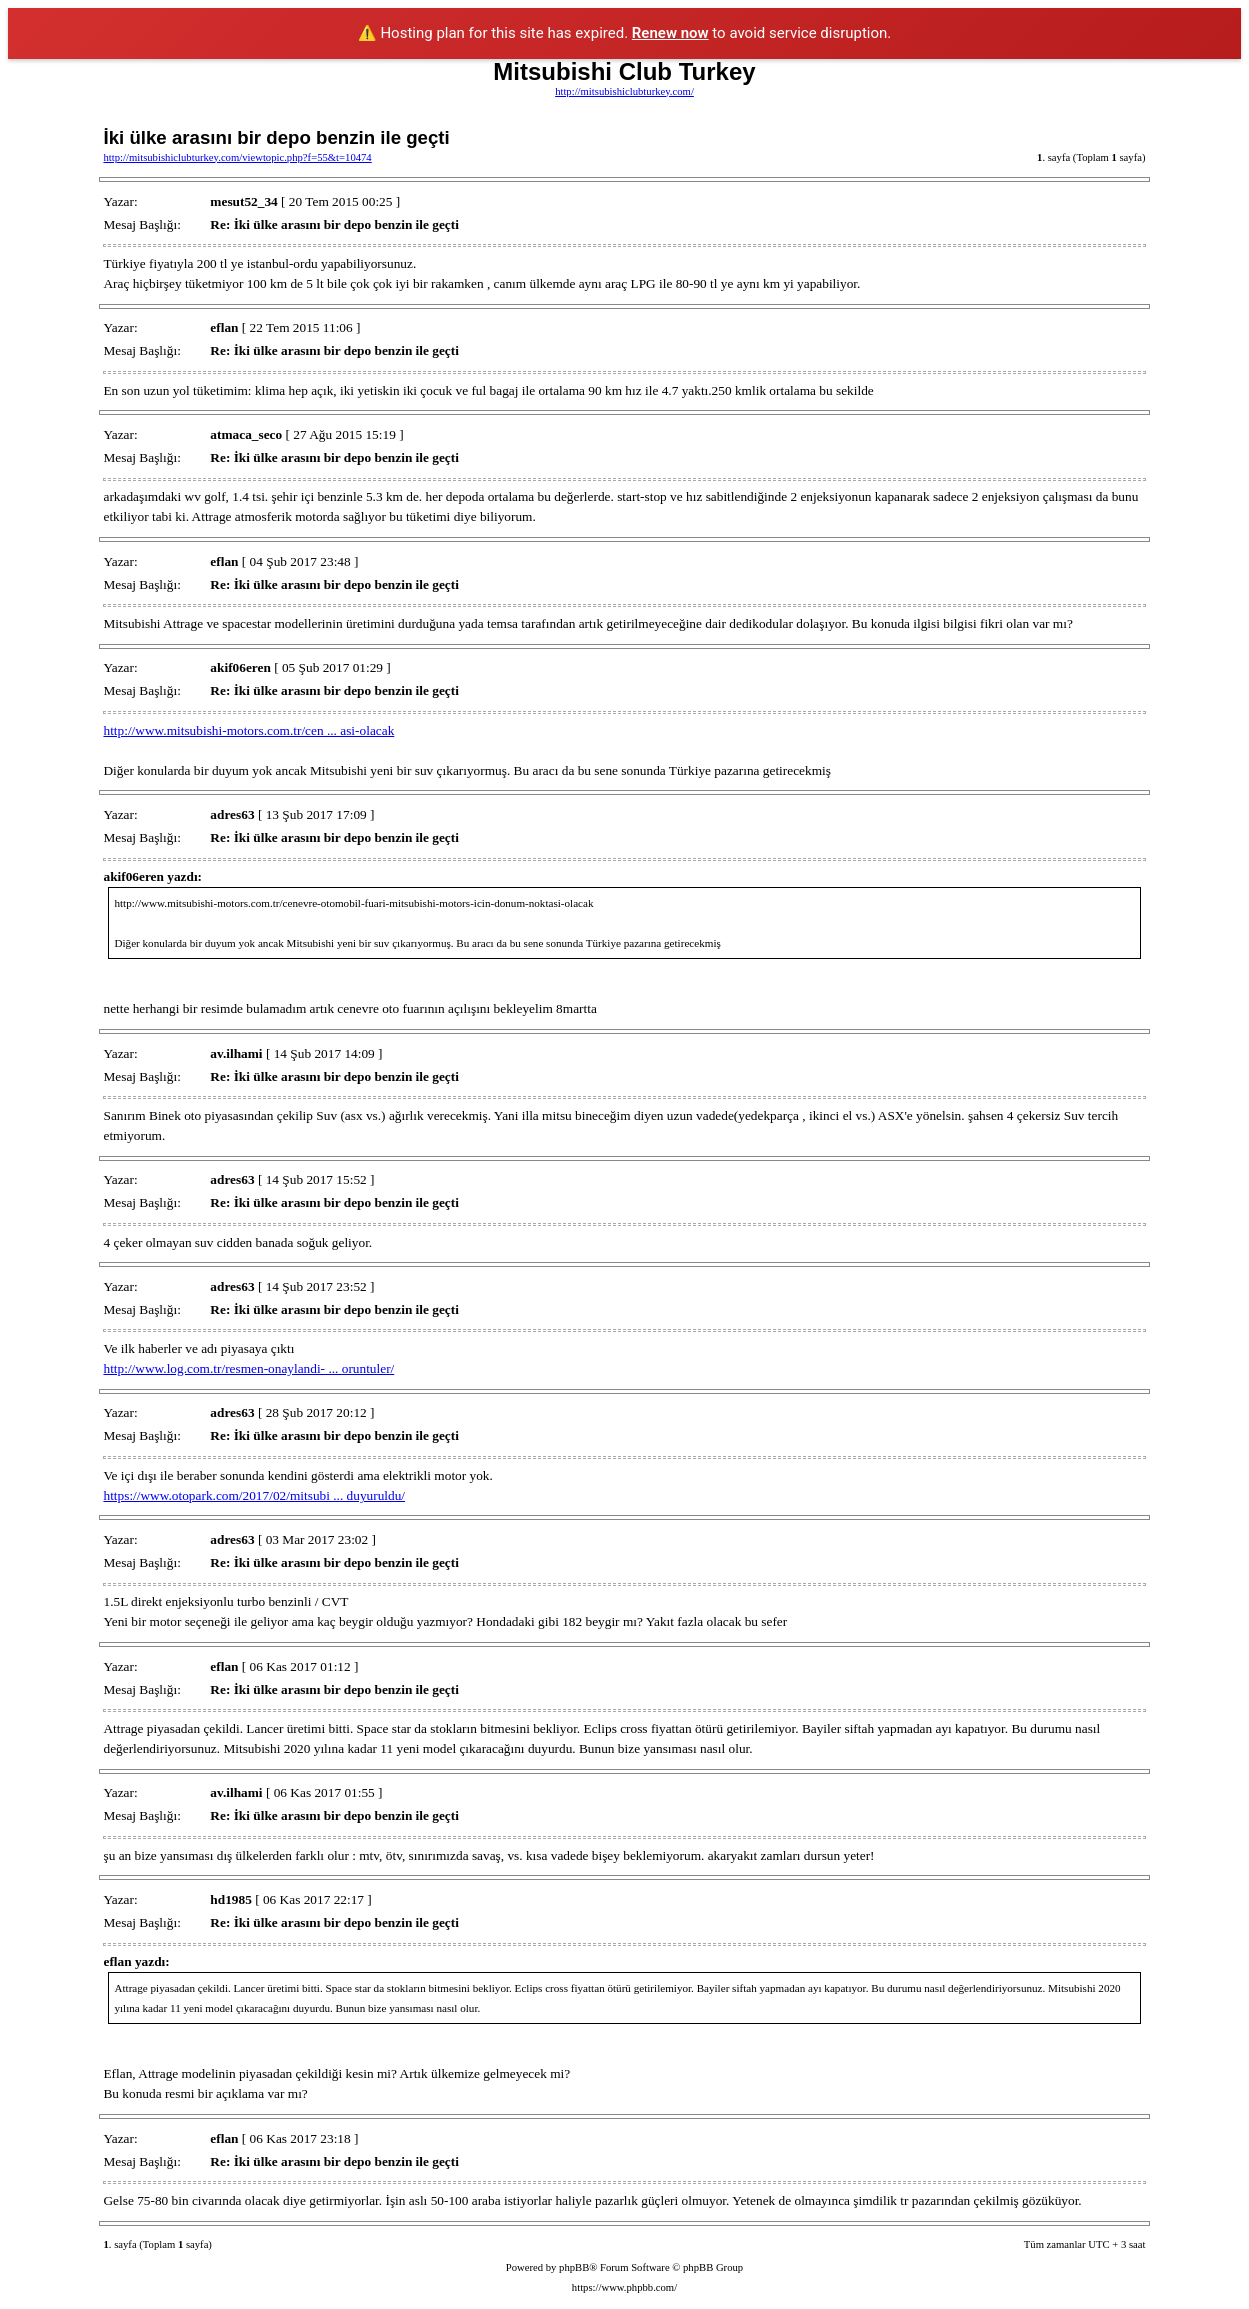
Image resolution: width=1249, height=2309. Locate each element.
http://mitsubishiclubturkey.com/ (624, 91)
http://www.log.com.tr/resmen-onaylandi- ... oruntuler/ (248, 1368)
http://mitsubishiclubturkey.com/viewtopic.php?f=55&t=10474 (237, 157)
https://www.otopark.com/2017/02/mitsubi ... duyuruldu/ (254, 1495)
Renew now (670, 33)
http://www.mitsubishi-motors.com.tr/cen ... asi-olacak (248, 730)
